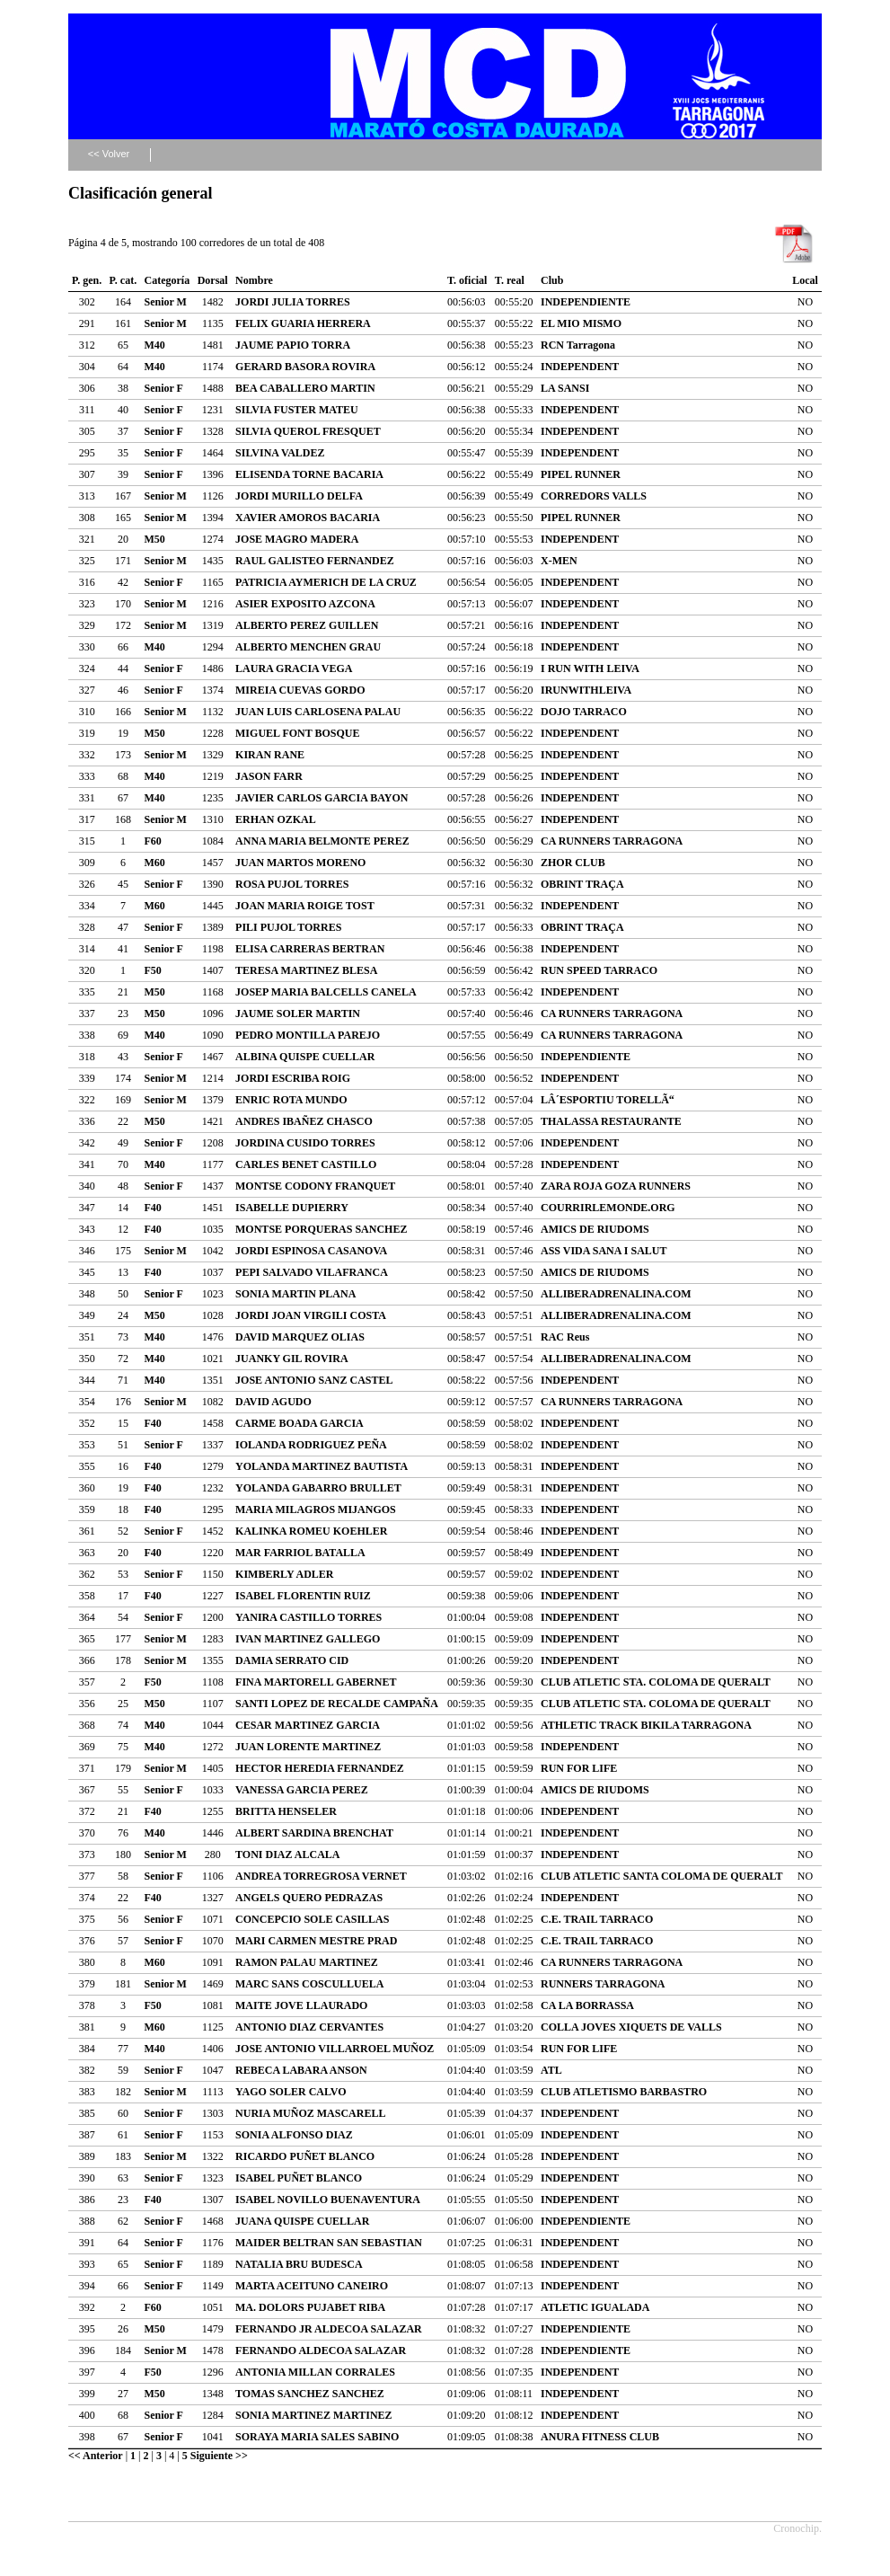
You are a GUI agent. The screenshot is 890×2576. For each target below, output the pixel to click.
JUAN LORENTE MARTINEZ (308, 1746)
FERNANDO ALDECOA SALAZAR (320, 2350)
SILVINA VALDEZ (280, 453)
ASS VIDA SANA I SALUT (604, 1250)
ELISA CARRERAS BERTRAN (309, 949)
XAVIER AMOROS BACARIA (307, 517)
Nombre (254, 280)
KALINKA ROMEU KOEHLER (311, 1531)
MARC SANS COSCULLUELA (309, 1984)
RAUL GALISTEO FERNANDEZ (314, 560)
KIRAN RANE (269, 754)
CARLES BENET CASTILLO (305, 1164)
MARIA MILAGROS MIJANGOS (315, 1509)
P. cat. (123, 280)
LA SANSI (565, 388)
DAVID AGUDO (273, 1401)
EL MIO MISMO (581, 323)
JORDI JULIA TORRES (292, 302)
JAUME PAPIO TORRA (292, 345)
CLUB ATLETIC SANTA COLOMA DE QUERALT (662, 1876)
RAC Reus (565, 1337)
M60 (155, 862)
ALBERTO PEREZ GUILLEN (306, 625)
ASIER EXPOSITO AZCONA (305, 604)
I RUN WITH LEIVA (590, 668)
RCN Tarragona (578, 345)
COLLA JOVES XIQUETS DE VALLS (631, 2027)
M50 (155, 539)
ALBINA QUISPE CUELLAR (305, 1056)
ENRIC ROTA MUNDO (291, 1099)
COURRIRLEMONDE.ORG (608, 1207)
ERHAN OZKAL (275, 819)
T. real (509, 280)
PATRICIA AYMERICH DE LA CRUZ (326, 582)
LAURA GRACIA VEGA (293, 668)
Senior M (166, 302)
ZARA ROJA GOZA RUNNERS (616, 1186)
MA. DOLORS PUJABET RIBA (310, 2307)
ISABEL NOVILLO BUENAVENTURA (327, 2199)
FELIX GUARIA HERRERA (303, 323)
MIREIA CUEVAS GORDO (300, 690)
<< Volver (108, 153)
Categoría (167, 280)
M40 (155, 345)
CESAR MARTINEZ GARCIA (307, 1725)
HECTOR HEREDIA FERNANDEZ (319, 1768)
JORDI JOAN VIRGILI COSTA (310, 1315)
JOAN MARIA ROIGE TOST (305, 905)
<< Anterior (95, 2455)
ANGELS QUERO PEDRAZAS (309, 1897)
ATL (551, 2070)
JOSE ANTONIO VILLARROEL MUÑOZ (334, 2048)
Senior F (164, 388)
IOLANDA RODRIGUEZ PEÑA (311, 1444)
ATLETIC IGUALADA (595, 2307)
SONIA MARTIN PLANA (295, 1294)
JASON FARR (269, 776)
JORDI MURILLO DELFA (299, 496)
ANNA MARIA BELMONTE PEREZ (322, 841)
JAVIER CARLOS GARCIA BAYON (321, 798)
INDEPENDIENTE (585, 302)
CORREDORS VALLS (594, 496)
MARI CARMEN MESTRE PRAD (316, 1940)
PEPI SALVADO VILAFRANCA (311, 1272)
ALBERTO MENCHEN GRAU (308, 647)
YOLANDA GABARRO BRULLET (318, 1488)
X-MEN (559, 560)
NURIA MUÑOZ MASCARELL (310, 2113)
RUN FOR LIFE (579, 1768)
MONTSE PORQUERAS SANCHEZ (321, 1229)
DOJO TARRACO (584, 711)
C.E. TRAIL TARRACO (597, 1919)
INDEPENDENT (580, 366)
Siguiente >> (219, 2455)
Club (552, 280)
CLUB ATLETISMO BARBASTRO (624, 2091)
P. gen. (86, 280)
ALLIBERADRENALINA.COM (616, 1294)
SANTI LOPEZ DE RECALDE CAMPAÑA (336, 1703)
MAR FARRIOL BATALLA (300, 1552)
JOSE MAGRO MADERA (296, 539)
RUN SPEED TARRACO (599, 970)
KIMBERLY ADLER (284, 1574)
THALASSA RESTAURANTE (611, 1121)
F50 (153, 970)
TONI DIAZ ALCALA (287, 1854)
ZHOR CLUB (573, 862)
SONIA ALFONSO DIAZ (294, 2135)
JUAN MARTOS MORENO (300, 862)
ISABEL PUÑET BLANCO (298, 2178)
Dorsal (213, 280)
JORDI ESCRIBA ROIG (292, 1078)
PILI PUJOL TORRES (288, 927)
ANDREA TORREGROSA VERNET (321, 1876)
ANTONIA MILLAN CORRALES (315, 2372)
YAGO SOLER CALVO (291, 2091)
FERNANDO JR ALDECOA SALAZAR (328, 2329)
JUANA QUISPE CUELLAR (302, 2221)
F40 (153, 1207)
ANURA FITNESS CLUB (600, 2436)
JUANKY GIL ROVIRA (291, 1358)
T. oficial (467, 280)
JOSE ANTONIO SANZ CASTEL (314, 1380)
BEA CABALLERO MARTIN (305, 388)
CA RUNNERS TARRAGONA (612, 841)
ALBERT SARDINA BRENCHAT (314, 1833)
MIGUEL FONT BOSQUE (297, 733)
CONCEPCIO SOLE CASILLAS (312, 1919)
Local (805, 280)
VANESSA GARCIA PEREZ (301, 1790)
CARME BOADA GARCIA (299, 1423)
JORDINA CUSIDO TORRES (305, 1143)
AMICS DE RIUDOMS (595, 1229)
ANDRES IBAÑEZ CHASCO (304, 1121)
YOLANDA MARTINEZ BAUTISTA (321, 1466)
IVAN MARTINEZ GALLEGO (307, 1639)
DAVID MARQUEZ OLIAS (300, 1337)
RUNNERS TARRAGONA (603, 1984)
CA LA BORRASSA (587, 2005)
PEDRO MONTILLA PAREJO (307, 1035)
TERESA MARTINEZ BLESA (306, 970)
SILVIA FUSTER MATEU (296, 409)
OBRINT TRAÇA (582, 884)
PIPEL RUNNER (581, 474)
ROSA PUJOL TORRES (291, 884)
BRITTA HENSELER (286, 1811)
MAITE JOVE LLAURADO (301, 2005)
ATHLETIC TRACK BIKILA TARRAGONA (646, 1725)
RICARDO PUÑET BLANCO (305, 2156)
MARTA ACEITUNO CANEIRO (311, 2285)
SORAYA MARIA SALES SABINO (317, 2436)
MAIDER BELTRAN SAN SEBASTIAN (328, 2242)
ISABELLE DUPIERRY (291, 1207)
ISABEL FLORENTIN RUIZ (303, 1595)
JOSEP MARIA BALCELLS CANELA (326, 992)
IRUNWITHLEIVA (586, 690)
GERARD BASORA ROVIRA (305, 366)
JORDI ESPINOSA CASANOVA (311, 1250)
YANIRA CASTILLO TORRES (308, 1617)
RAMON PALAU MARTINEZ (306, 1962)
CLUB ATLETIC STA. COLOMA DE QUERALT (656, 1682)
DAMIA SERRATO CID (291, 1660)
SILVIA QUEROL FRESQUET (308, 431)
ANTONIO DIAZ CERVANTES (309, 2027)
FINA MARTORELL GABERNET (315, 1682)
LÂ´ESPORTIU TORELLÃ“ (607, 1099)
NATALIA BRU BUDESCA (299, 2264)
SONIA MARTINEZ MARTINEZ (313, 2415)
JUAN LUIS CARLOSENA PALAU (318, 711)
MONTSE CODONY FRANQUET (315, 1186)
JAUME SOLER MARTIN (297, 1013)
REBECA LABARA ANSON (301, 2070)
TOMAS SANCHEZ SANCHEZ (309, 2393)
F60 (153, 841)
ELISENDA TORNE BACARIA (309, 474)
